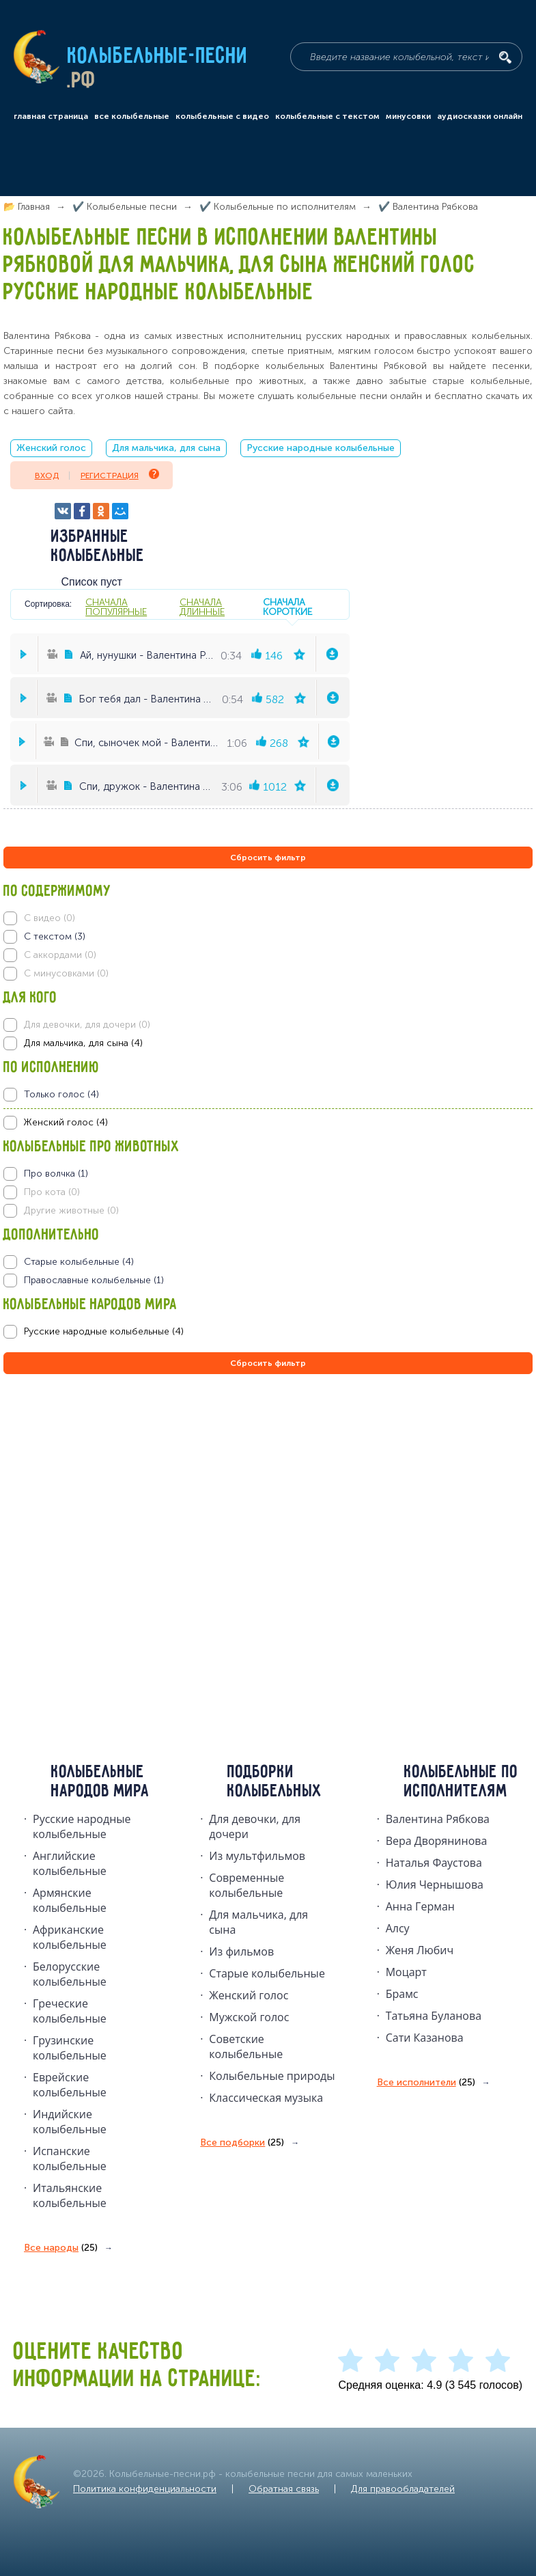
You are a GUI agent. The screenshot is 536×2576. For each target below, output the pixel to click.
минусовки (408, 116)
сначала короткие (287, 607)
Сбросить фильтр (268, 857)
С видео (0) (49, 918)
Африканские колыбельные (70, 1937)
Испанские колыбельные (70, 2158)
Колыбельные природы (272, 2075)
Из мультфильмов (257, 1855)
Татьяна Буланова (433, 2015)
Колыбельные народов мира (100, 1782)
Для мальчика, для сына (166, 448)
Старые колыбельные (267, 1973)
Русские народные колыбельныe (82, 1826)
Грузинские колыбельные (70, 2048)
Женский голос (51, 448)
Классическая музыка (266, 2097)
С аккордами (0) (60, 955)
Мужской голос (249, 2017)
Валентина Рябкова (438, 1818)
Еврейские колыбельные (70, 2085)
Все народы (61, 2248)
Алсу (398, 1928)
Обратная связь (284, 2489)
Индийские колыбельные (70, 2122)
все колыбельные (131, 116)
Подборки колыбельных (274, 1782)
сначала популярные (116, 607)
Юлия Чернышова (434, 1884)
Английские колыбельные (70, 1863)
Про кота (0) (52, 1192)
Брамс (402, 1993)
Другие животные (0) (71, 1210)
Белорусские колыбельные (70, 1974)
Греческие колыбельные (70, 2011)
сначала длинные (202, 607)
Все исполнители (426, 2082)
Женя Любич (420, 1950)
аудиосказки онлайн (479, 116)
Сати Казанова (425, 2037)
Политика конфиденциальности (144, 2489)
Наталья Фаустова (434, 1862)
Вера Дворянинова (437, 1840)
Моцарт (406, 1971)
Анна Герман (420, 1906)
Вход (47, 475)
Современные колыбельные (246, 1885)
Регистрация (120, 474)
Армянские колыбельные (70, 1900)
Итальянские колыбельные (70, 2195)
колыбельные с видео (222, 116)
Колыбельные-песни (158, 56)
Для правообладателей (403, 2489)
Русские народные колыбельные (320, 448)
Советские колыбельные (246, 2046)
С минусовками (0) (66, 973)
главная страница (51, 116)
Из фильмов (241, 1951)
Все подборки (242, 2143)
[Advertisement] (85, 1524)
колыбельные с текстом (327, 116)
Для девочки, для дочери (254, 1826)
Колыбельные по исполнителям (461, 1782)
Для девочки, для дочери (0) (87, 1024)
